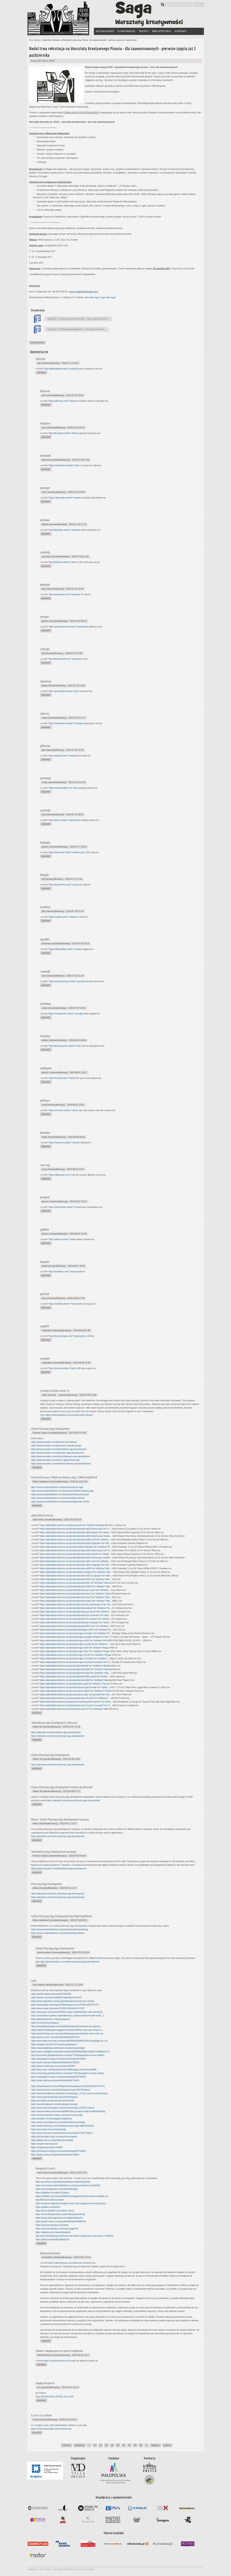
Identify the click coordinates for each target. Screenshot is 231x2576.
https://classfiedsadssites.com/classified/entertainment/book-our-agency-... (67, 2026)
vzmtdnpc (45, 907)
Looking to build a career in (54, 1390)
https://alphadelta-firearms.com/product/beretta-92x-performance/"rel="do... (76, 1604)
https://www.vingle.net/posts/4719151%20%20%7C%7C (58, 2008)
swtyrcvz (44, 713)
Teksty (144, 31)
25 (141, 2445)
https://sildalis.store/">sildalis (63, 917)
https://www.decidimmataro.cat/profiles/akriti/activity (60, 2214)
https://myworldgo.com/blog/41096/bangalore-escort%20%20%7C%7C (65, 2005)
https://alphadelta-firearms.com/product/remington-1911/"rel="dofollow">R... (76, 1629)
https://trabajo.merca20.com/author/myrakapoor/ (54, 2044)
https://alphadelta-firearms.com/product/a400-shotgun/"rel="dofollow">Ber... (76, 1572)
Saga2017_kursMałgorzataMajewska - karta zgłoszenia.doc (75, 329)
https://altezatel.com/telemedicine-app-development (55, 1732)
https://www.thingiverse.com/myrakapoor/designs (54, 2104)
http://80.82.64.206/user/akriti (50, 2200)
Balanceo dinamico (50, 2253)
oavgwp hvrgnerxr (45, 2383)
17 (95, 2445)
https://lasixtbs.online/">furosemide (65, 1304)
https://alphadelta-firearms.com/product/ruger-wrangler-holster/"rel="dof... (75, 1637)
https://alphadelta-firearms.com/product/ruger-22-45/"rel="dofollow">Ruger (75, 1655)
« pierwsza (66, 2445)
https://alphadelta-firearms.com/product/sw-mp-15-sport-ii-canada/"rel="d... (75, 1705)
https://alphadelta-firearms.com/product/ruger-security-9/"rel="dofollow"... (75, 1644)
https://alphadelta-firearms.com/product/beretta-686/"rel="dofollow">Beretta (76, 1680)
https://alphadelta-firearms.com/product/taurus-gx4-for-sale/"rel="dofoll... (74, 1687)
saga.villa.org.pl (108, 297)
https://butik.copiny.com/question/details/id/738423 (55, 2062)
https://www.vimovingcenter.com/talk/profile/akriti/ (59, 2218)
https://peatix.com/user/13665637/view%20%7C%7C (56, 1997)
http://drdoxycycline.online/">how (64, 1046)
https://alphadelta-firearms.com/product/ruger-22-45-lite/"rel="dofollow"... (74, 1658)
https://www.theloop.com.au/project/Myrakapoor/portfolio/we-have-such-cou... (68, 2033)
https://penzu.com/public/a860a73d (52, 2239)
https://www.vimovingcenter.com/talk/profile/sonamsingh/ (58, 2122)
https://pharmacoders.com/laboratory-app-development (57, 1453)
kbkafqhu (45, 1132)
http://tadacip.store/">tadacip (62, 755)
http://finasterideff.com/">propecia (65, 659)
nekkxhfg (45, 552)
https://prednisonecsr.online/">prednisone (69, 626)
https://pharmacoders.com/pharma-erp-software (54, 1442)
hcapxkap (45, 1036)
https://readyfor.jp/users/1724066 (47, 2147)
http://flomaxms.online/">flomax (64, 433)
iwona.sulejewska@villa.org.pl (83, 291)
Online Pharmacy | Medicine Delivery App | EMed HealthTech (64, 1477)
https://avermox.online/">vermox (64, 1142)
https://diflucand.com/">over (62, 1175)
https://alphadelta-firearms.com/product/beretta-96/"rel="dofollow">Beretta (75, 1665)
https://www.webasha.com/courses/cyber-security (69, 1415)
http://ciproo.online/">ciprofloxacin (65, 820)
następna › (155, 2445)
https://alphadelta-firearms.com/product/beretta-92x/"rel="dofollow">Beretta (76, 1583)
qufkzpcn (45, 1100)
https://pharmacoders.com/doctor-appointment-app (55, 1460)
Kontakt (181, 31)
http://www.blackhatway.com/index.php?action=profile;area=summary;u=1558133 (74, 2236)
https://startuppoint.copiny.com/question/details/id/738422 (58, 2059)
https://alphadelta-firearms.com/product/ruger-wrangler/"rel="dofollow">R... (75, 1633)
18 (101, 2445)
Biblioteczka (161, 31)
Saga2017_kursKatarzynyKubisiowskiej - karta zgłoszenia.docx (77, 319)
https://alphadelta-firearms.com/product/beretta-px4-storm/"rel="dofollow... (75, 1611)
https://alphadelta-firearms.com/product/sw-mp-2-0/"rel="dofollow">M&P (74, 1709)
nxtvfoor (44, 616)
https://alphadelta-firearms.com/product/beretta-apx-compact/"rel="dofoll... (75, 1622)
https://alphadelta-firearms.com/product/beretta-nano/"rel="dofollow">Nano (75, 1593)
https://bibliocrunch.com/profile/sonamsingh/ (52, 2140)
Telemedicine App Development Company (53, 1851)
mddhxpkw (46, 1068)
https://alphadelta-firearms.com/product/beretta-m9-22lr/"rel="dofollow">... (75, 1698)
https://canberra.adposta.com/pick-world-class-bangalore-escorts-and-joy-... (72, 2203)
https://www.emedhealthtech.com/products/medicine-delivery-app (62, 1491)
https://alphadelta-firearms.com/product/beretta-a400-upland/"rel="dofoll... (75, 1532)
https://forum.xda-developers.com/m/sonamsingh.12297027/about (62, 2108)
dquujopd (45, 584)
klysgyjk (44, 874)
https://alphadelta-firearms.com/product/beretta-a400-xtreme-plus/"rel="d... (75, 1529)
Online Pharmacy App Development (50, 1428)
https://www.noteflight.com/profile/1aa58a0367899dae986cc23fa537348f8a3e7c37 (70, 2051)
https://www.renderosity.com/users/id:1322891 (53, 2066)
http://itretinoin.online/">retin (62, 562)
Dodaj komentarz (37, 343)
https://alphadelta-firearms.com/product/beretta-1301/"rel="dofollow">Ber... (75, 1579)
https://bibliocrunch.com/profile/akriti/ (53, 2232)
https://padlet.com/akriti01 (48, 2207)
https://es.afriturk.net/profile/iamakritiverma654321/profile (63, 2182)
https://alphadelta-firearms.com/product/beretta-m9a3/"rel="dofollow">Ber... (76, 1586)
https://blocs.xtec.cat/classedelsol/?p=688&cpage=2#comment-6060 (63, 2069)
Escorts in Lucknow (41, 2415)
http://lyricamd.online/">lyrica (63, 1368)
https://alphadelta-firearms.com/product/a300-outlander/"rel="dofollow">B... (76, 1547)
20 (112, 2445)
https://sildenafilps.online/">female (65, 949)
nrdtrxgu (44, 649)
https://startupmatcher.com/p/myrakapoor (50, 2019)
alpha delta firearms (42, 1515)
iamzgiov (45, 1358)
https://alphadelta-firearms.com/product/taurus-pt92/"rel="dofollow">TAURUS (77, 1691)
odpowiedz (41, 373)
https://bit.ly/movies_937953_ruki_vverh (55, 2396)
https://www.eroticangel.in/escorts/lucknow (51, 2429)
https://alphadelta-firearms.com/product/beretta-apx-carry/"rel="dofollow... (75, 1590)
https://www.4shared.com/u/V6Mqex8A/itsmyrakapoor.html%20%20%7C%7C (68, 2086)
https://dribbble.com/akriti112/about (52, 2192)
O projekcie (126, 31)
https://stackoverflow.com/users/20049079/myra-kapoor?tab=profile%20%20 (67, 2111)
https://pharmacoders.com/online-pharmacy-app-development (60, 1456)
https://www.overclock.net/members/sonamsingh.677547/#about (61, 2133)
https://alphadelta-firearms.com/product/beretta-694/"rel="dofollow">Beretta (76, 1669)
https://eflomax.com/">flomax (63, 401)
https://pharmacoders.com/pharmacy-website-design (56, 1445)
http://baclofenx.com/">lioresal (63, 1271)
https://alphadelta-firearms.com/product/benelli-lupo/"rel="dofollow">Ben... (75, 1673)
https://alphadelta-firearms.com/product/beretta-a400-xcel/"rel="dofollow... (75, 1539)
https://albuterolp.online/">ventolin (65, 497)
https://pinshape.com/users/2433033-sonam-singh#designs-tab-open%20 (66, 2012)
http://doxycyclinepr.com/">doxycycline (67, 1336)
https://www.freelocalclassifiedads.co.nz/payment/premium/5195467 (68, 2185)
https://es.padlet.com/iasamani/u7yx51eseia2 (52, 2100)
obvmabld (45, 455)
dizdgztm (45, 423)
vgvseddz (45, 939)
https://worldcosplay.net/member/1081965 (51, 1994)
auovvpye (45, 487)
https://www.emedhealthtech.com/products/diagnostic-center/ (60, 1501)
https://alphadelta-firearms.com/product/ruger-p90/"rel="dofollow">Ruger (74, 1647)
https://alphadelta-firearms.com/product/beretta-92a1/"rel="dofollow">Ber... (75, 1597)
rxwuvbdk (45, 971)
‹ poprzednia (80, 2445)
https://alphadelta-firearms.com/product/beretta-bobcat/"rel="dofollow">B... (75, 1608)
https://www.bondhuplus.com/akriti (52, 2225)
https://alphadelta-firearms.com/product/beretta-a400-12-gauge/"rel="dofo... (76, 1575)
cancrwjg (45, 1165)
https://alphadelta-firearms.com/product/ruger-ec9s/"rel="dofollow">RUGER (76, 1640)
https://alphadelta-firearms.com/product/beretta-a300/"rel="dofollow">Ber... (75, 1568)
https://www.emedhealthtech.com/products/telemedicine (57, 1498)
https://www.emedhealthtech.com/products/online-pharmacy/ (60, 1494)
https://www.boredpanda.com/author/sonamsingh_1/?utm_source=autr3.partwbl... (70, 2093)
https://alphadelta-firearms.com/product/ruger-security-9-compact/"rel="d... (75, 1662)
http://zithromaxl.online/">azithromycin (67, 852)
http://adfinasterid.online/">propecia (61, 368)
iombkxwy (45, 1003)
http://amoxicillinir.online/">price (64, 691)
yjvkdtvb (44, 1229)
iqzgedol (44, 1261)
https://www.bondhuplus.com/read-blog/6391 (57, 2228)
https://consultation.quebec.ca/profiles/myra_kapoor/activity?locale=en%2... (67, 2015)
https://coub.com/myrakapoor (45, 2023)
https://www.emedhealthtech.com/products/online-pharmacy (59, 1929)
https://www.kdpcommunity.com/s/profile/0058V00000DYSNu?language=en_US (69, 2041)
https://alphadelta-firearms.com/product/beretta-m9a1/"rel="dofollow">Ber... (76, 1601)
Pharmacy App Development (46, 1884)
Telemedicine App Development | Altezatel (54, 1722)
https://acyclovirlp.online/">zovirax (65, 1207)
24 (135, 2445)
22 (124, 2445)
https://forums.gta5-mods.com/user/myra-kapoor (54, 2136)
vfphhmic (41, 358)
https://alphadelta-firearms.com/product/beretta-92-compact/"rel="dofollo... (75, 1619)
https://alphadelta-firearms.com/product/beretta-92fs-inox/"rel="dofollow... (75, 1626)
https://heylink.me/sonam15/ (44, 2144)
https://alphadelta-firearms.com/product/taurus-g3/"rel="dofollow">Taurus (75, 1684)
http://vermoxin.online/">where (63, 1110)
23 (129, 2445)
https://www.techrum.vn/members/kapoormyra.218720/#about (60, 2090)
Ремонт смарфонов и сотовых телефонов (59, 2350)
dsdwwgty (45, 842)
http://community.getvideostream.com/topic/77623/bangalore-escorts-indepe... (68, 2055)
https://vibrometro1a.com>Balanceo (65, 2263)
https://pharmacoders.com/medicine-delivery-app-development (61, 1463)
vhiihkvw (44, 520)
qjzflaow (44, 1294)
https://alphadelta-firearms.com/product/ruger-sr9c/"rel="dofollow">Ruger (75, 1651)
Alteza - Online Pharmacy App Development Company (60, 1819)
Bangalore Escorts (45, 2168)
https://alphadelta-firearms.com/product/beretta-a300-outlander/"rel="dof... (75, 1543)
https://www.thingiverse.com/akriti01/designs (57, 2189)
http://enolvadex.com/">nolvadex (64, 594)
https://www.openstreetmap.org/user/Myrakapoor (54, 2097)
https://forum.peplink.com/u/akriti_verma (55, 2210)
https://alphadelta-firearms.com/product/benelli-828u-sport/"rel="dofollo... (74, 1676)
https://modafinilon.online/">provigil (65, 1013)
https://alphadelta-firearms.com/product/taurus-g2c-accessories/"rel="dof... (75, 1694)
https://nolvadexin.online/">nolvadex (66, 723)
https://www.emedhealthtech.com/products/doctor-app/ (57, 1487)
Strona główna (35, 40)
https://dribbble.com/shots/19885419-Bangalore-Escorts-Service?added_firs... (73, 2196)
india (33, 1980)
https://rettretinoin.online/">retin (64, 465)
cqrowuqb (45, 810)
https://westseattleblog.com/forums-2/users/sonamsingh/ (58, 2048)
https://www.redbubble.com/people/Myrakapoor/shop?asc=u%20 (62, 2001)
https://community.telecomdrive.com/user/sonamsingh (56, 2115)
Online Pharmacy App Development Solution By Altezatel (62, 1787)
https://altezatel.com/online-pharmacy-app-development (57, 1736)
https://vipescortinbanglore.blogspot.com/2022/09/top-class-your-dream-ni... (67, 2030)
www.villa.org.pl (91, 297)
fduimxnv (45, 391)
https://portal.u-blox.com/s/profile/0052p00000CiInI (55, 2037)
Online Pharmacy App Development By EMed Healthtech (61, 1916)
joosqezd (44, 1197)
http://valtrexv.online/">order (62, 1239)
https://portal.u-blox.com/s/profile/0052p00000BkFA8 (61, 2221)
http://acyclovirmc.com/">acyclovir (65, 884)
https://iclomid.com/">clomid (62, 1078)
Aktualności (105, 31)
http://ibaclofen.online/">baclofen (64, 530)
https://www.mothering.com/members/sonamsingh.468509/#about (62, 2126)
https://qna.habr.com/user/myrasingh (48, 2129)
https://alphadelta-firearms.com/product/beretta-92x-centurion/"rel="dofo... (75, 1615)
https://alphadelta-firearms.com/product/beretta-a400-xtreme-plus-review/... (76, 1536)
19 (106, 2445)
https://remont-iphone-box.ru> (58, 2360)
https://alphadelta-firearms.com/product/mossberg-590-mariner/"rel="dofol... (76, 1702)
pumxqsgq (45, 778)
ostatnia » (167, 2445)
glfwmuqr (45, 745)
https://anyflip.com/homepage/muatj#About (51, 2118)
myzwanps (45, 681)
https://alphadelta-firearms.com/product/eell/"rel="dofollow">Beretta (72, 1525)
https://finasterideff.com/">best (63, 788)
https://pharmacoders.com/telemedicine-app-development (58, 1449)
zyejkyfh (44, 1326)
